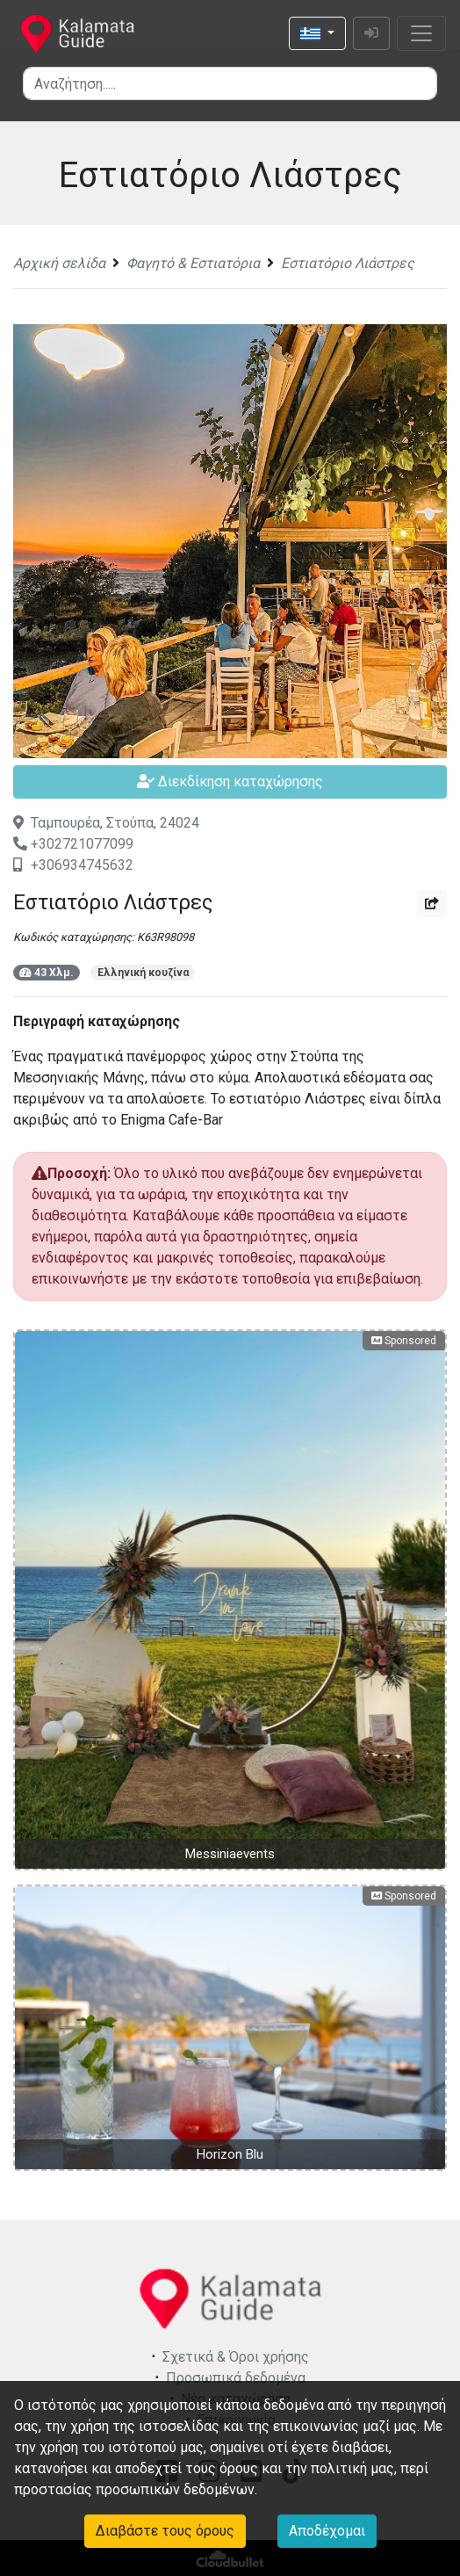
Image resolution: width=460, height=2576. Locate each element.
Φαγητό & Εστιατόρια (193, 263)
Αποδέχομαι (327, 2530)
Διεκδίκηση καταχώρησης (230, 781)
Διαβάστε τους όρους (165, 2530)
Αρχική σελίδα (59, 263)
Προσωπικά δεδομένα (235, 2378)
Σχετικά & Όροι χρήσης (235, 2356)
